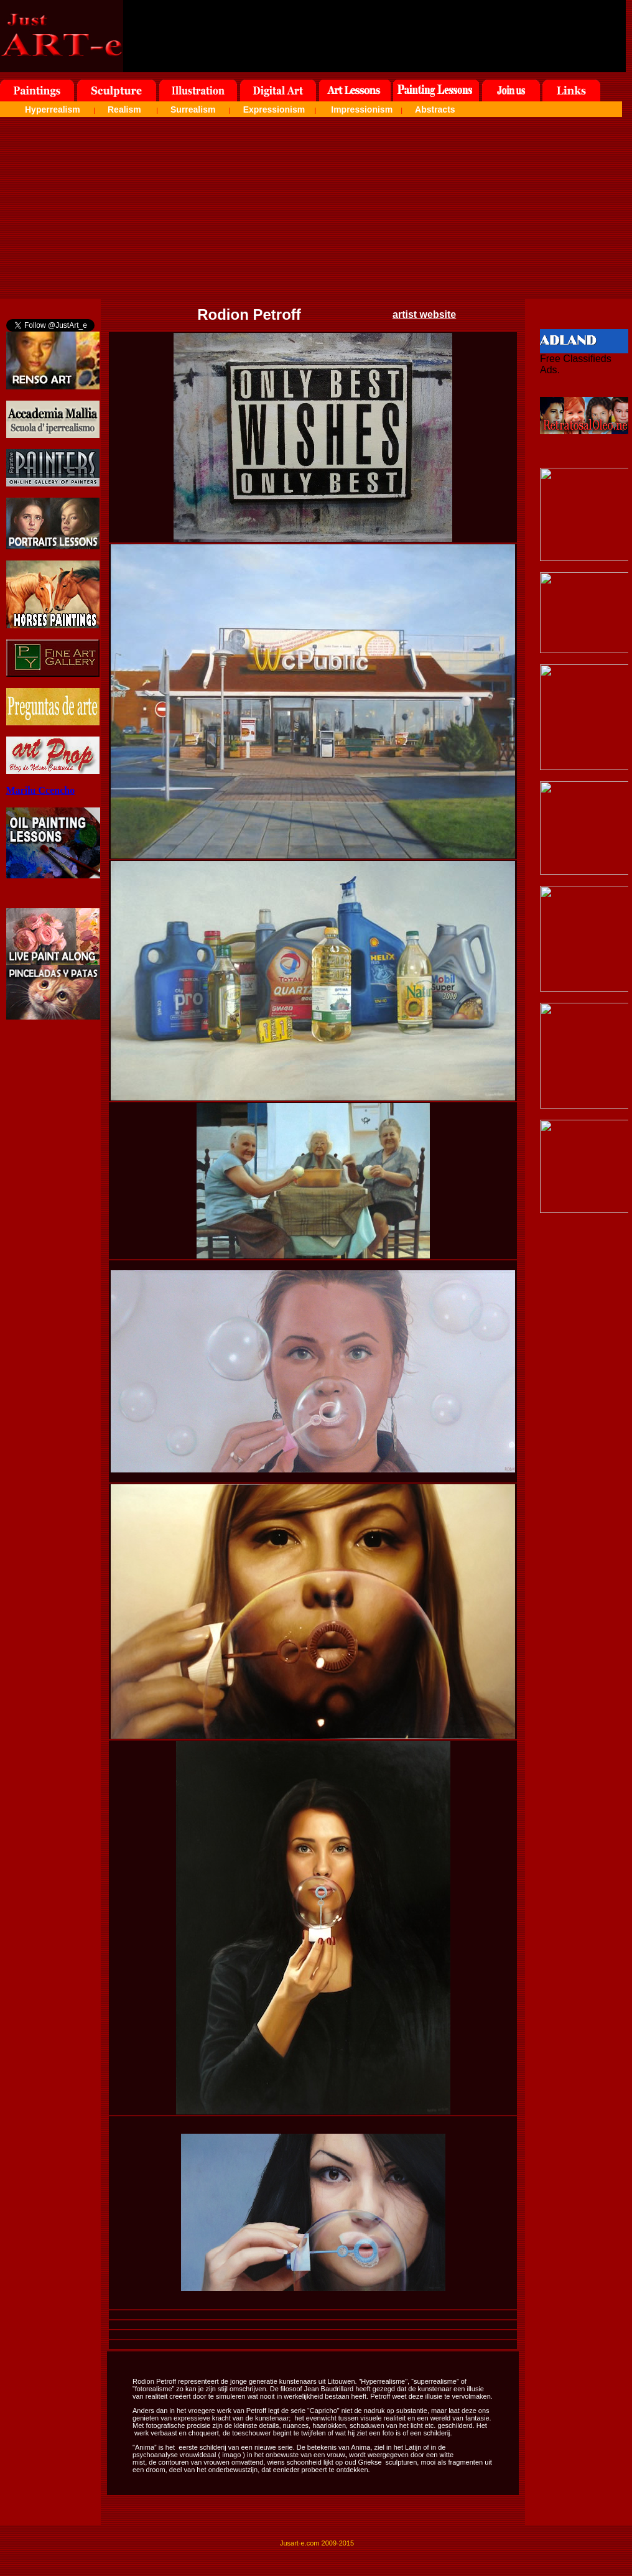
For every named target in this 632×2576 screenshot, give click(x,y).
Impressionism (361, 109)
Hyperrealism (52, 109)
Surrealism (192, 109)
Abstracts (435, 109)
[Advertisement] (316, 211)
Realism (124, 109)
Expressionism (274, 109)
